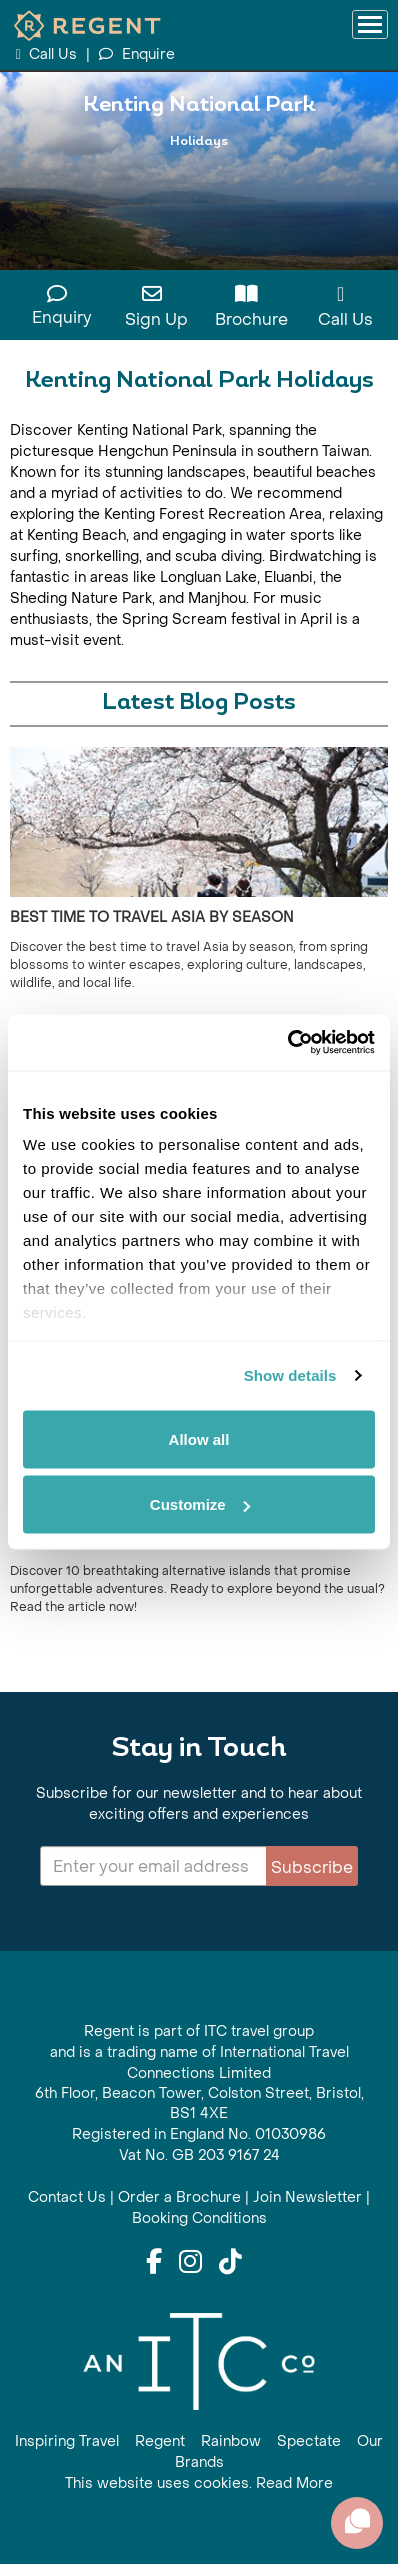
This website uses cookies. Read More (199, 2483)
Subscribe (312, 1867)
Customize (200, 1504)
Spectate (309, 2441)
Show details (290, 1375)
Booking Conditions (199, 2218)
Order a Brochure (179, 2197)
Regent (160, 2441)
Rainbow (231, 2441)
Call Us (48, 54)
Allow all (199, 1438)
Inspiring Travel (67, 2441)
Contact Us (67, 2197)
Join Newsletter (307, 2197)
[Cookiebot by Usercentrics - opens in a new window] (287, 1043)
